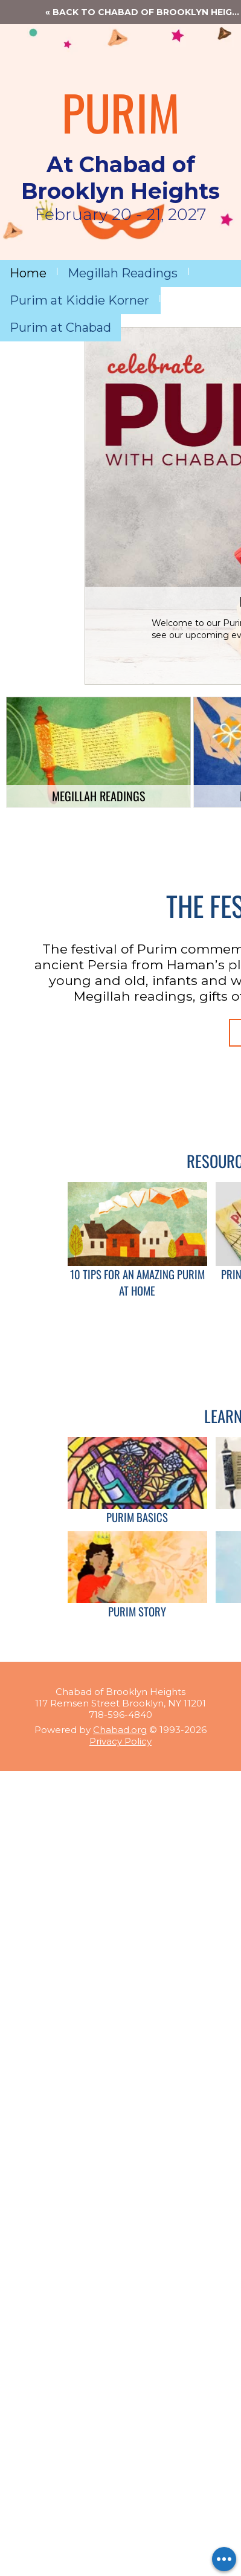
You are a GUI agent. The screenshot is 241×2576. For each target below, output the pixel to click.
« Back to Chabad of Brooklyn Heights (143, 12)
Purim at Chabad (60, 327)
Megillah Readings (123, 273)
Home (28, 273)
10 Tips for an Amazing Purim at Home (137, 1282)
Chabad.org (120, 1729)
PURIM (121, 111)
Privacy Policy (120, 1741)
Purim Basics (137, 1517)
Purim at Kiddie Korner (79, 300)
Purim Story (137, 1611)
